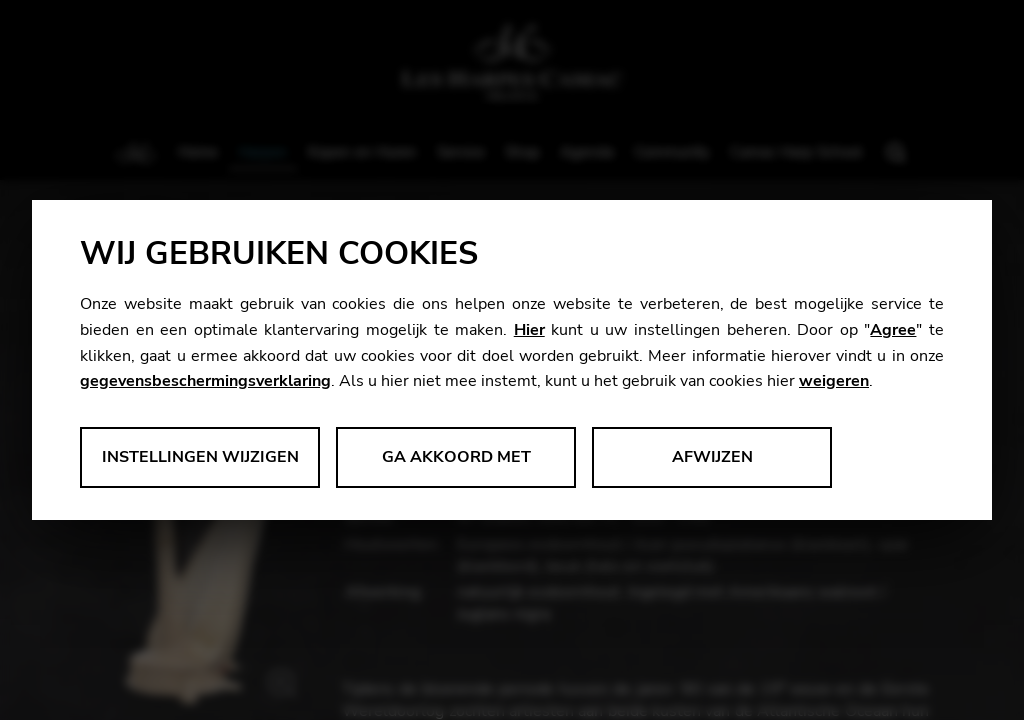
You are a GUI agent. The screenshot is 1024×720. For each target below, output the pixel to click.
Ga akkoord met (456, 457)
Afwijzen (712, 457)
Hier (529, 330)
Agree (893, 330)
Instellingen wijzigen (200, 457)
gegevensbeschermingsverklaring (205, 381)
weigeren (834, 381)
